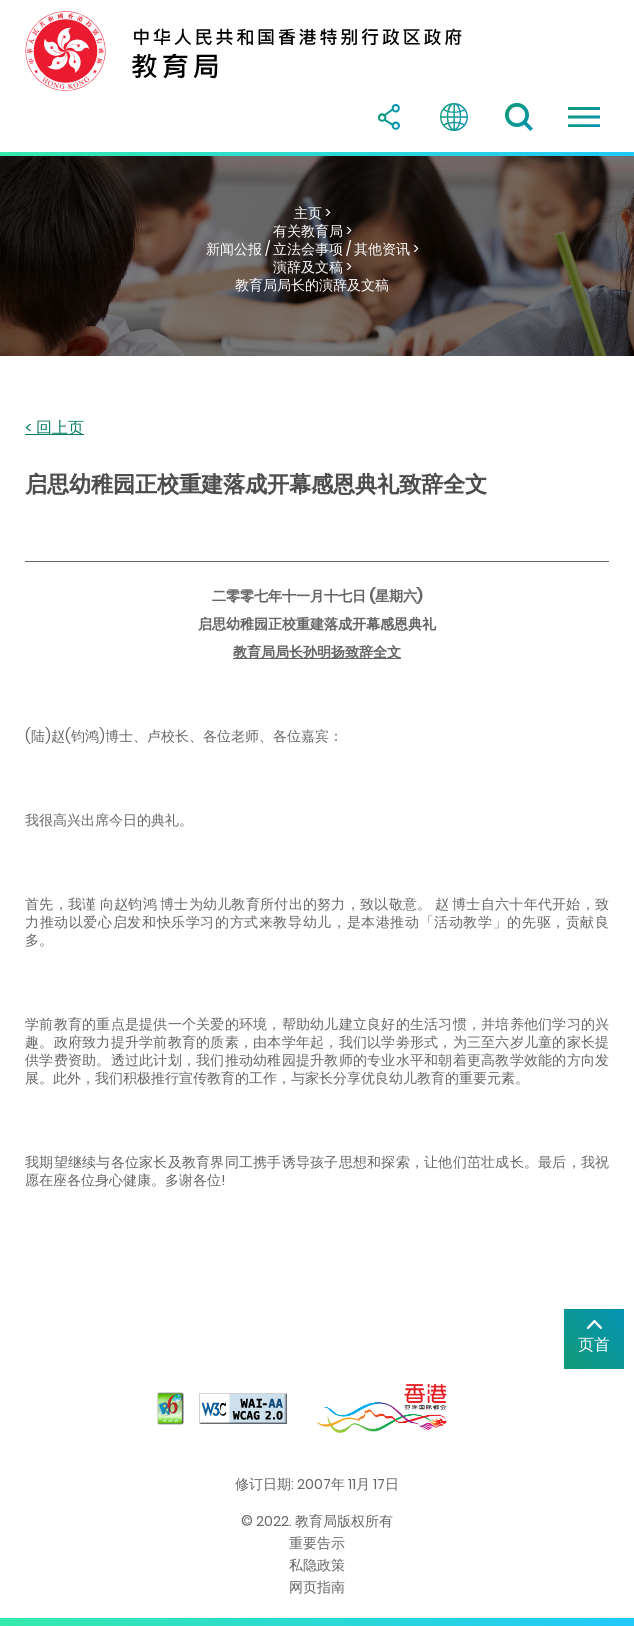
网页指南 (317, 1587)
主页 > (312, 213)
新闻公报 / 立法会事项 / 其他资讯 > (312, 249)
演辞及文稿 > (312, 267)
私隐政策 (317, 1565)
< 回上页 (54, 428)
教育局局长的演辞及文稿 (312, 285)
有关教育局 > (312, 231)
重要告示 (317, 1543)
